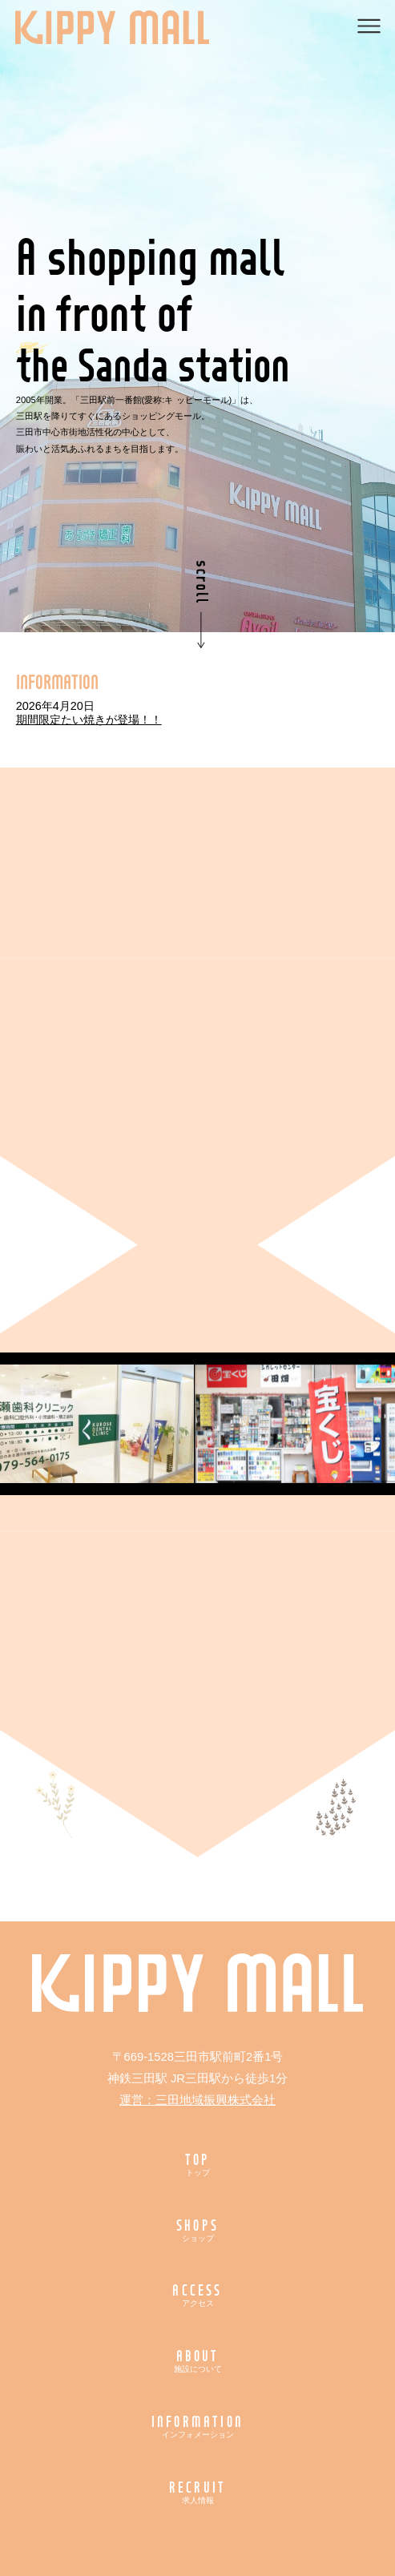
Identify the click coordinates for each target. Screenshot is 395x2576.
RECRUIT (197, 2491)
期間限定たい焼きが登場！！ (89, 719)
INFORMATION (197, 2426)
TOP (197, 2164)
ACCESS (197, 2294)
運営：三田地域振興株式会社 (197, 2100)
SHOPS (197, 2229)
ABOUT (197, 2360)
